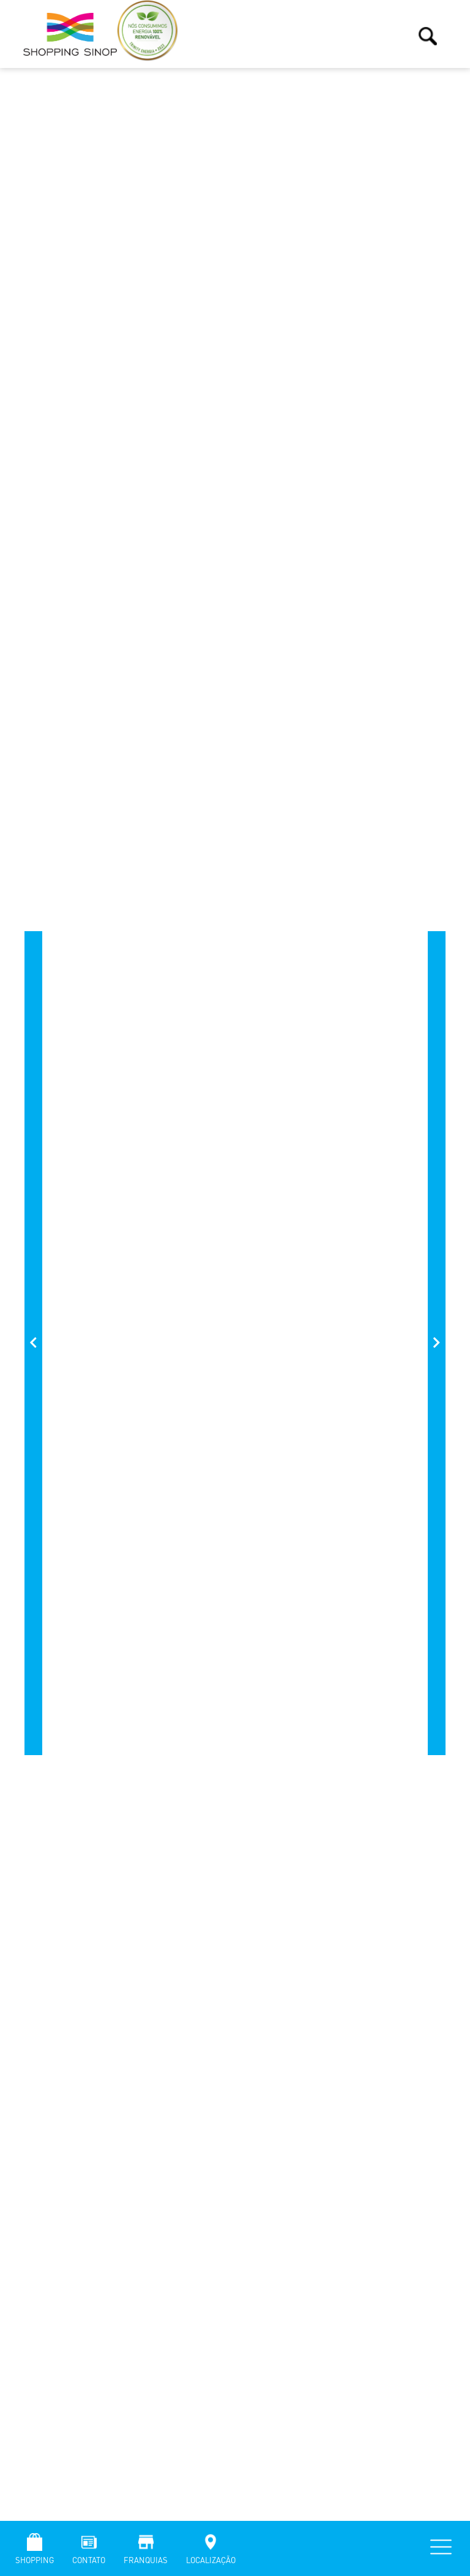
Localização (211, 2560)
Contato (88, 2560)
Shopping (34, 2560)
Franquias (146, 2560)
